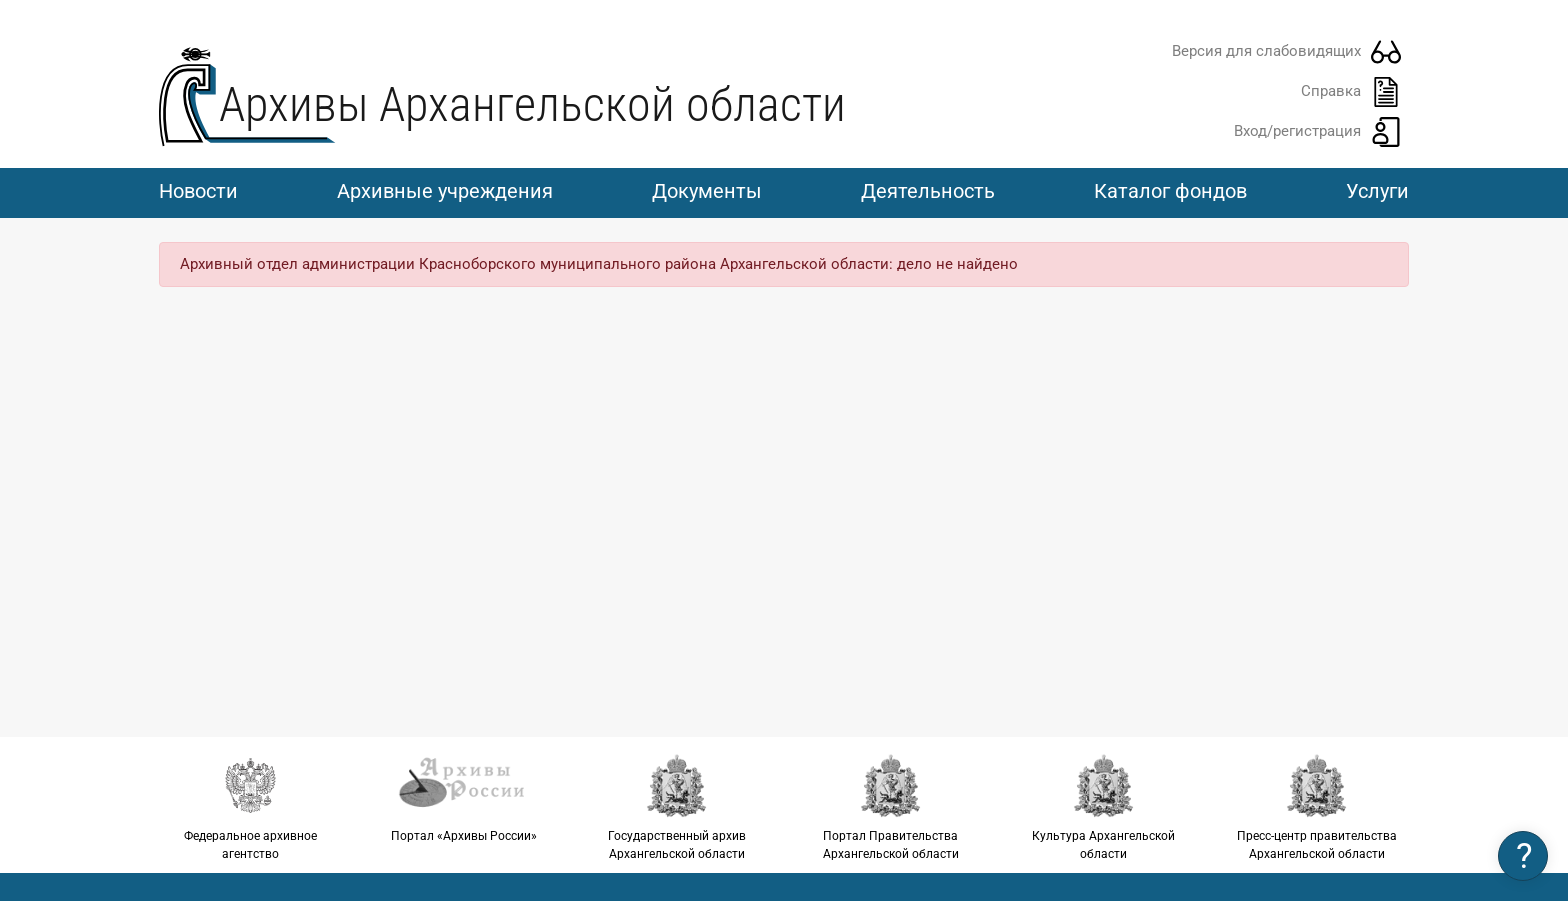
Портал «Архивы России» (463, 798)
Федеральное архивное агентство (250, 807)
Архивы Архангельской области (532, 104)
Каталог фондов (1170, 191)
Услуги (1377, 191)
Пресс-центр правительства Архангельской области (1317, 807)
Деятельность (928, 191)
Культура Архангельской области (1103, 807)
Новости (198, 191)
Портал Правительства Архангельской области (890, 807)
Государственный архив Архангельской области (677, 807)
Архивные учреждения (445, 191)
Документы (707, 191)
